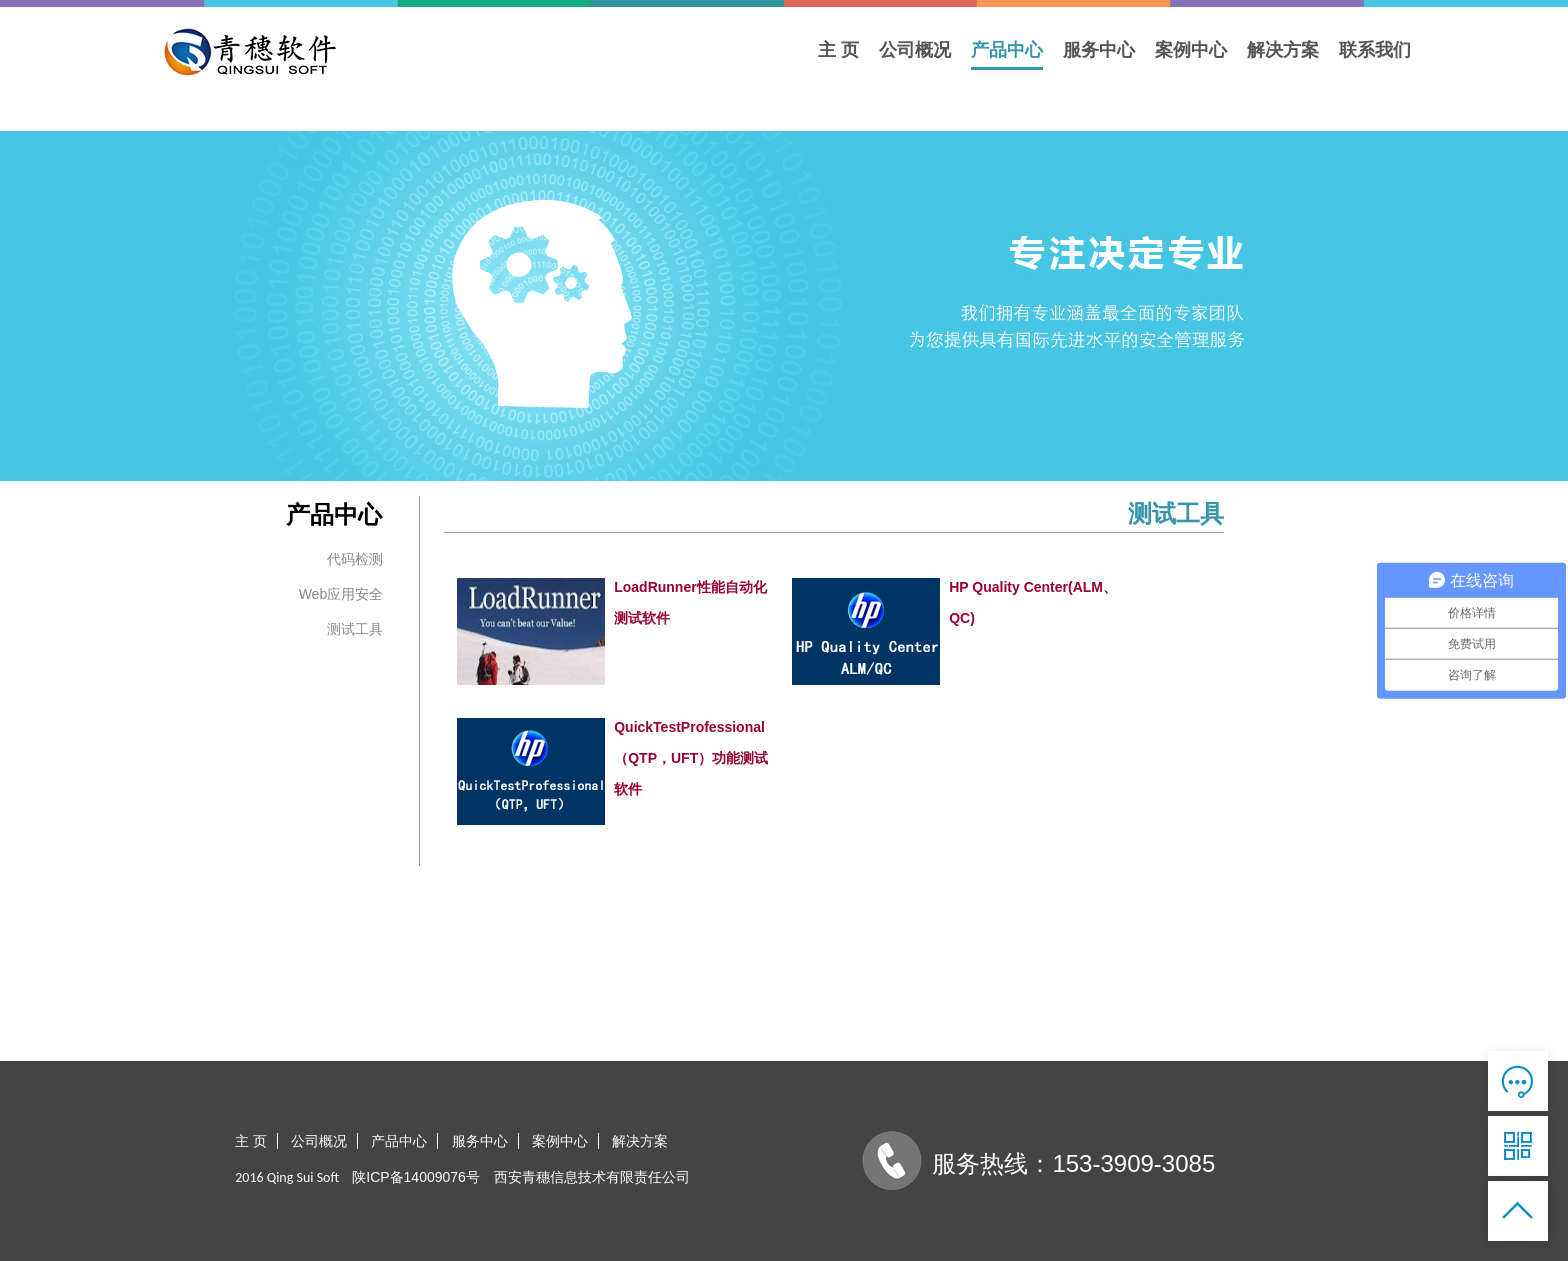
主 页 (838, 50)
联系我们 (1375, 50)
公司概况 (915, 50)
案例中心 (1191, 50)
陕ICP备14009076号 (418, 1177)
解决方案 (1283, 50)
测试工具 (355, 629)
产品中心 (1007, 50)
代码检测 (355, 559)
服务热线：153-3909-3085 (1073, 1163)
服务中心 (1099, 50)
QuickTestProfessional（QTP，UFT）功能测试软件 (691, 758)
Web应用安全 (341, 594)
